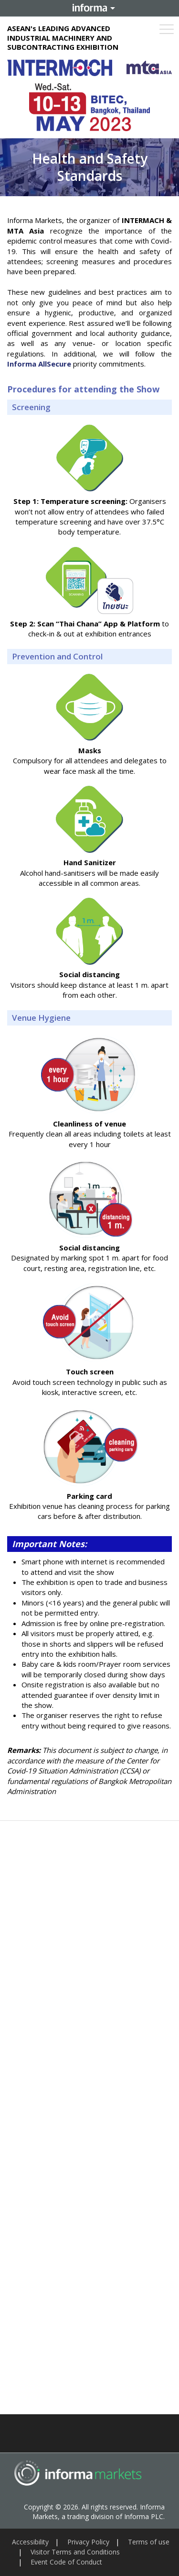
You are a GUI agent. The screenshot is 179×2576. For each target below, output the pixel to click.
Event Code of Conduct (66, 2561)
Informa (90, 8)
